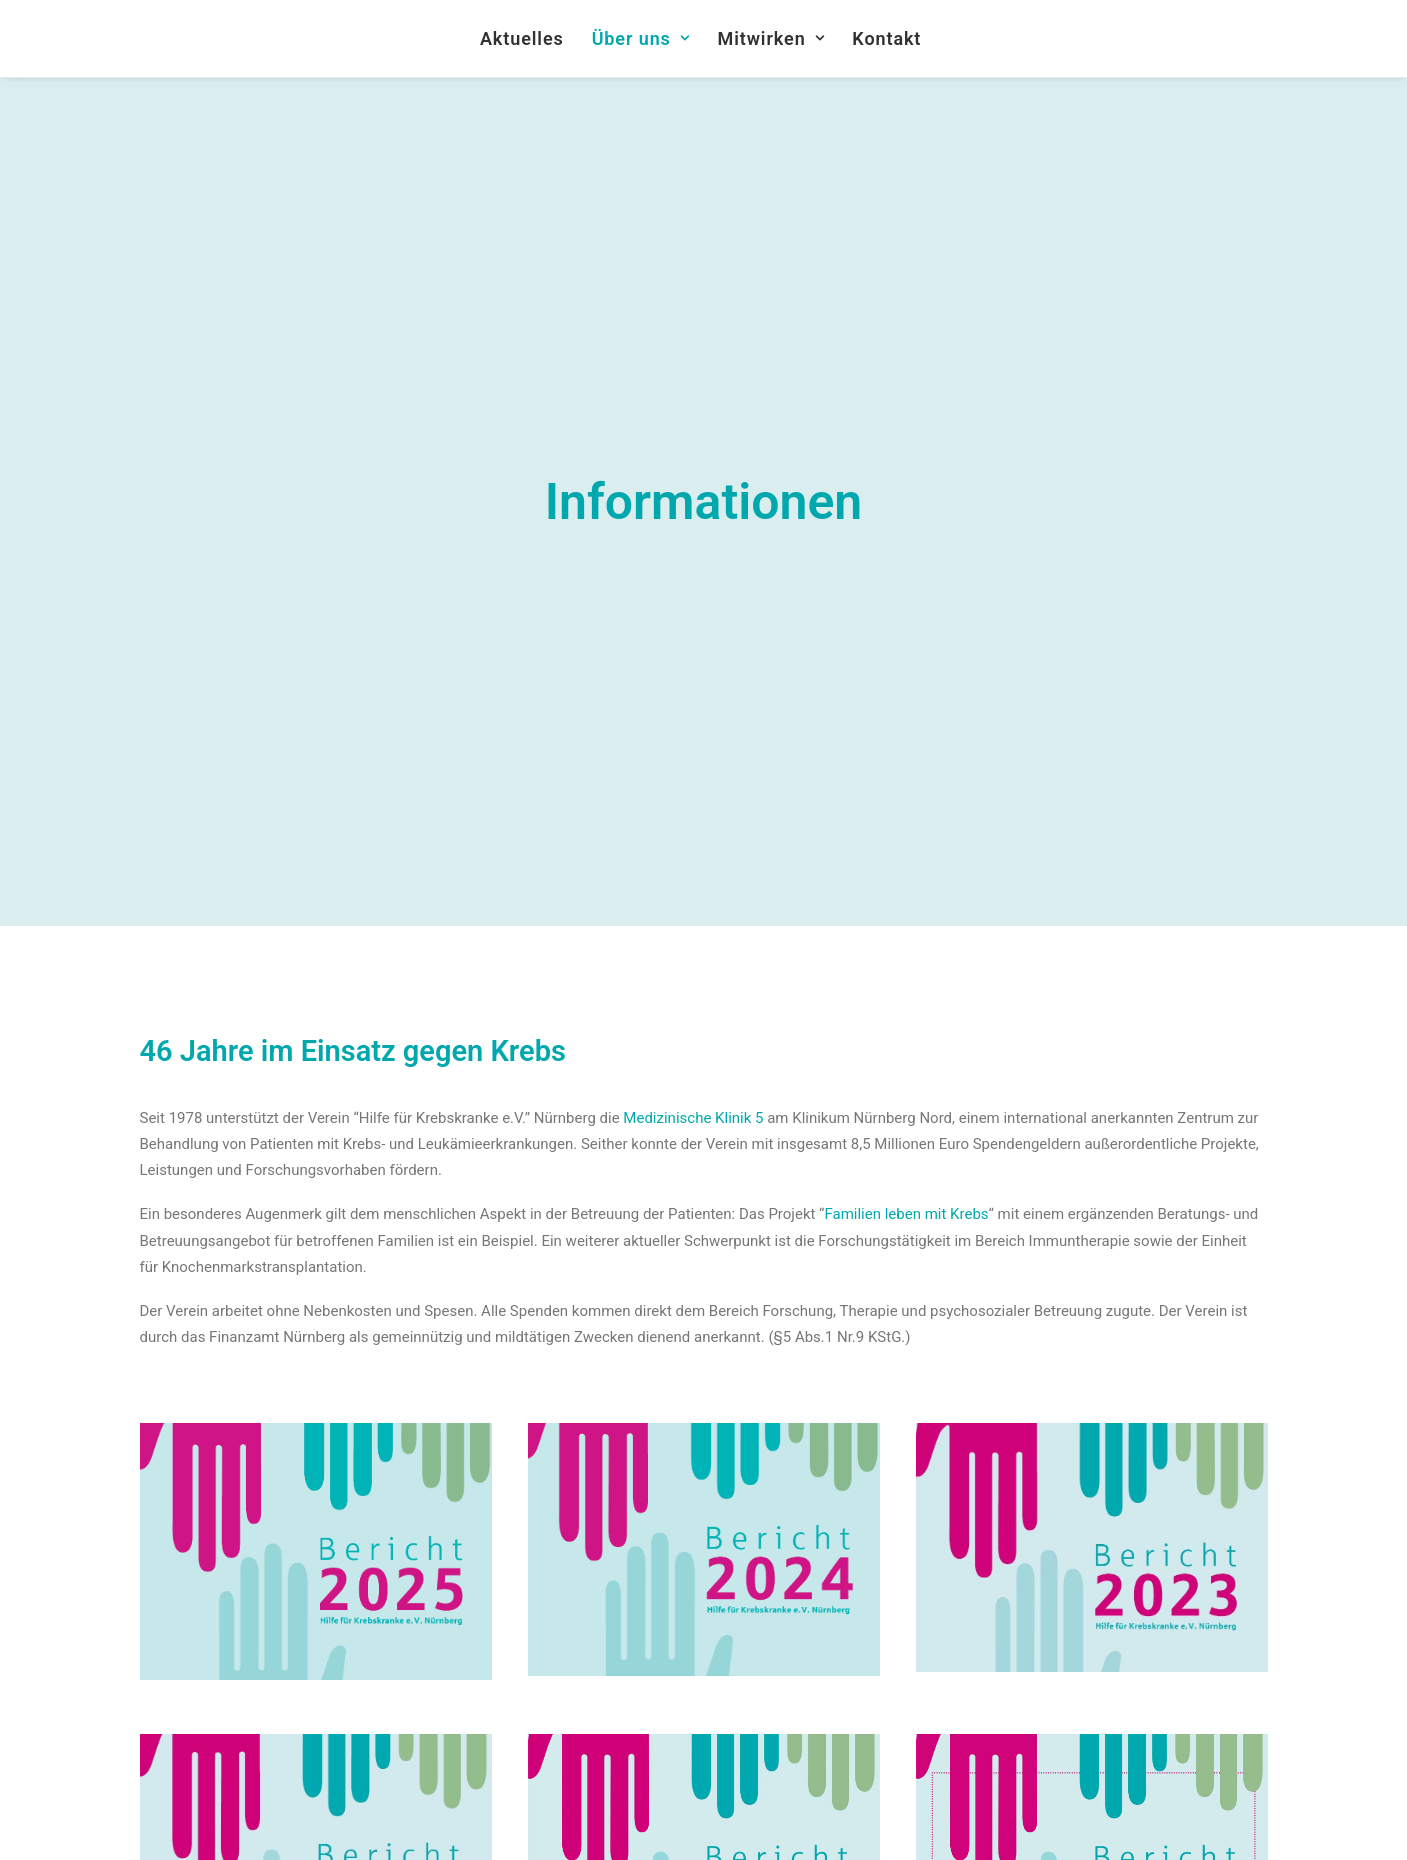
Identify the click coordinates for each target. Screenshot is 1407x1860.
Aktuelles (522, 38)
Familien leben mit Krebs (906, 1098)
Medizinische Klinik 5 (693, 1001)
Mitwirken (771, 38)
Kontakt (886, 38)
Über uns (641, 38)
